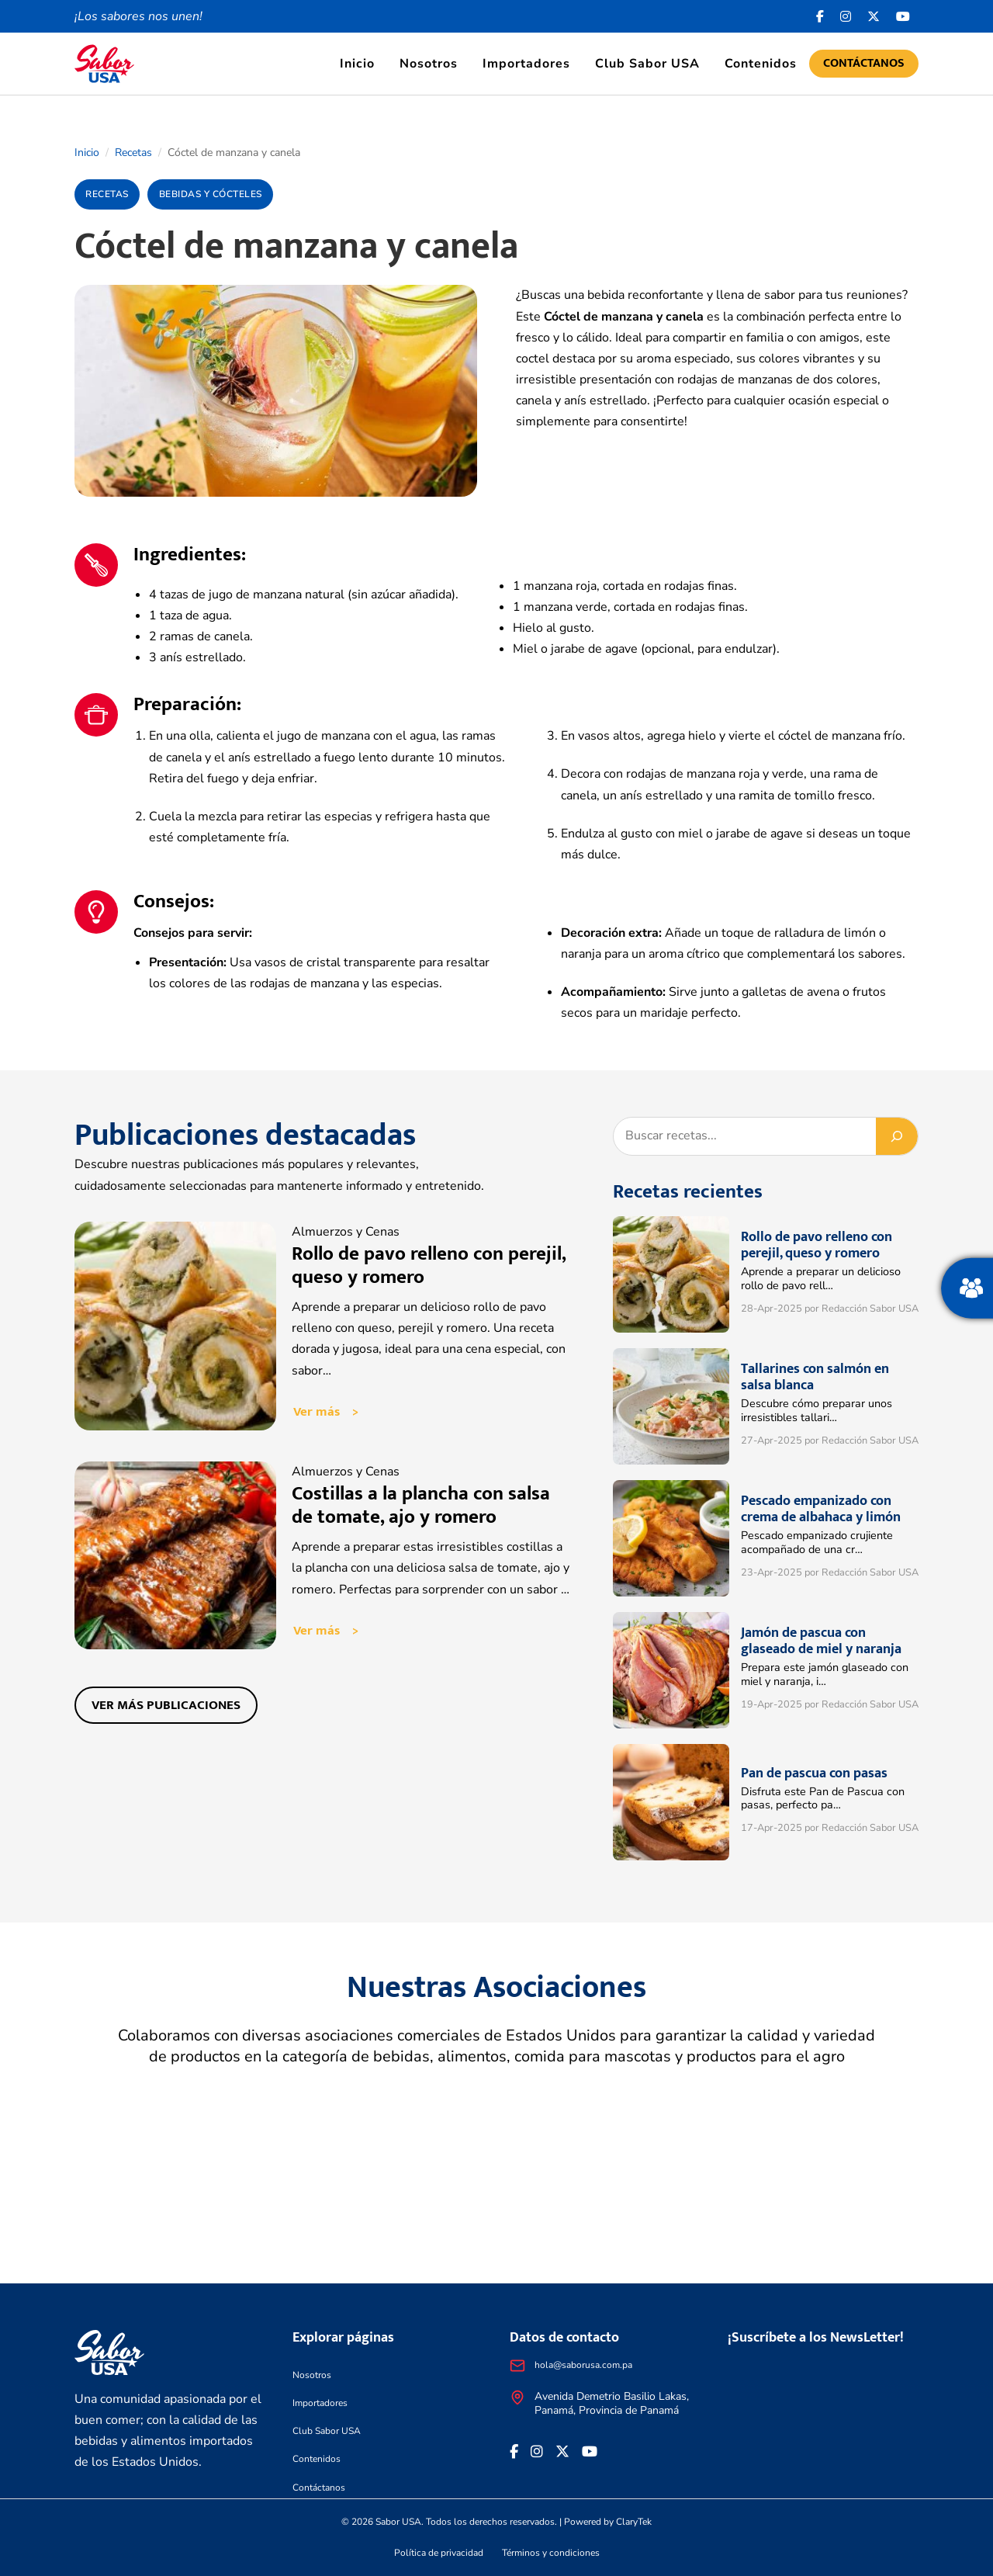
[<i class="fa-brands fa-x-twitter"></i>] (874, 16)
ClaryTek (634, 2521)
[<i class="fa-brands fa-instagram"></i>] (846, 16)
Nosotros (429, 63)
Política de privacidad (438, 2553)
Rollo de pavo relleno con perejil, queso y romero (429, 1265)
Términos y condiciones (551, 2553)
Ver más (317, 1413)
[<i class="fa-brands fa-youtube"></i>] (903, 16)
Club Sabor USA (647, 63)
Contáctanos (864, 63)
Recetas (133, 152)
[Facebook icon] (820, 16)
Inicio (357, 63)
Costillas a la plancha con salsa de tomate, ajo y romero (421, 1508)
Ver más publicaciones (170, 1711)
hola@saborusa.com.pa (583, 2365)
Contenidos (761, 63)
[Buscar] (897, 1136)
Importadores (526, 63)
